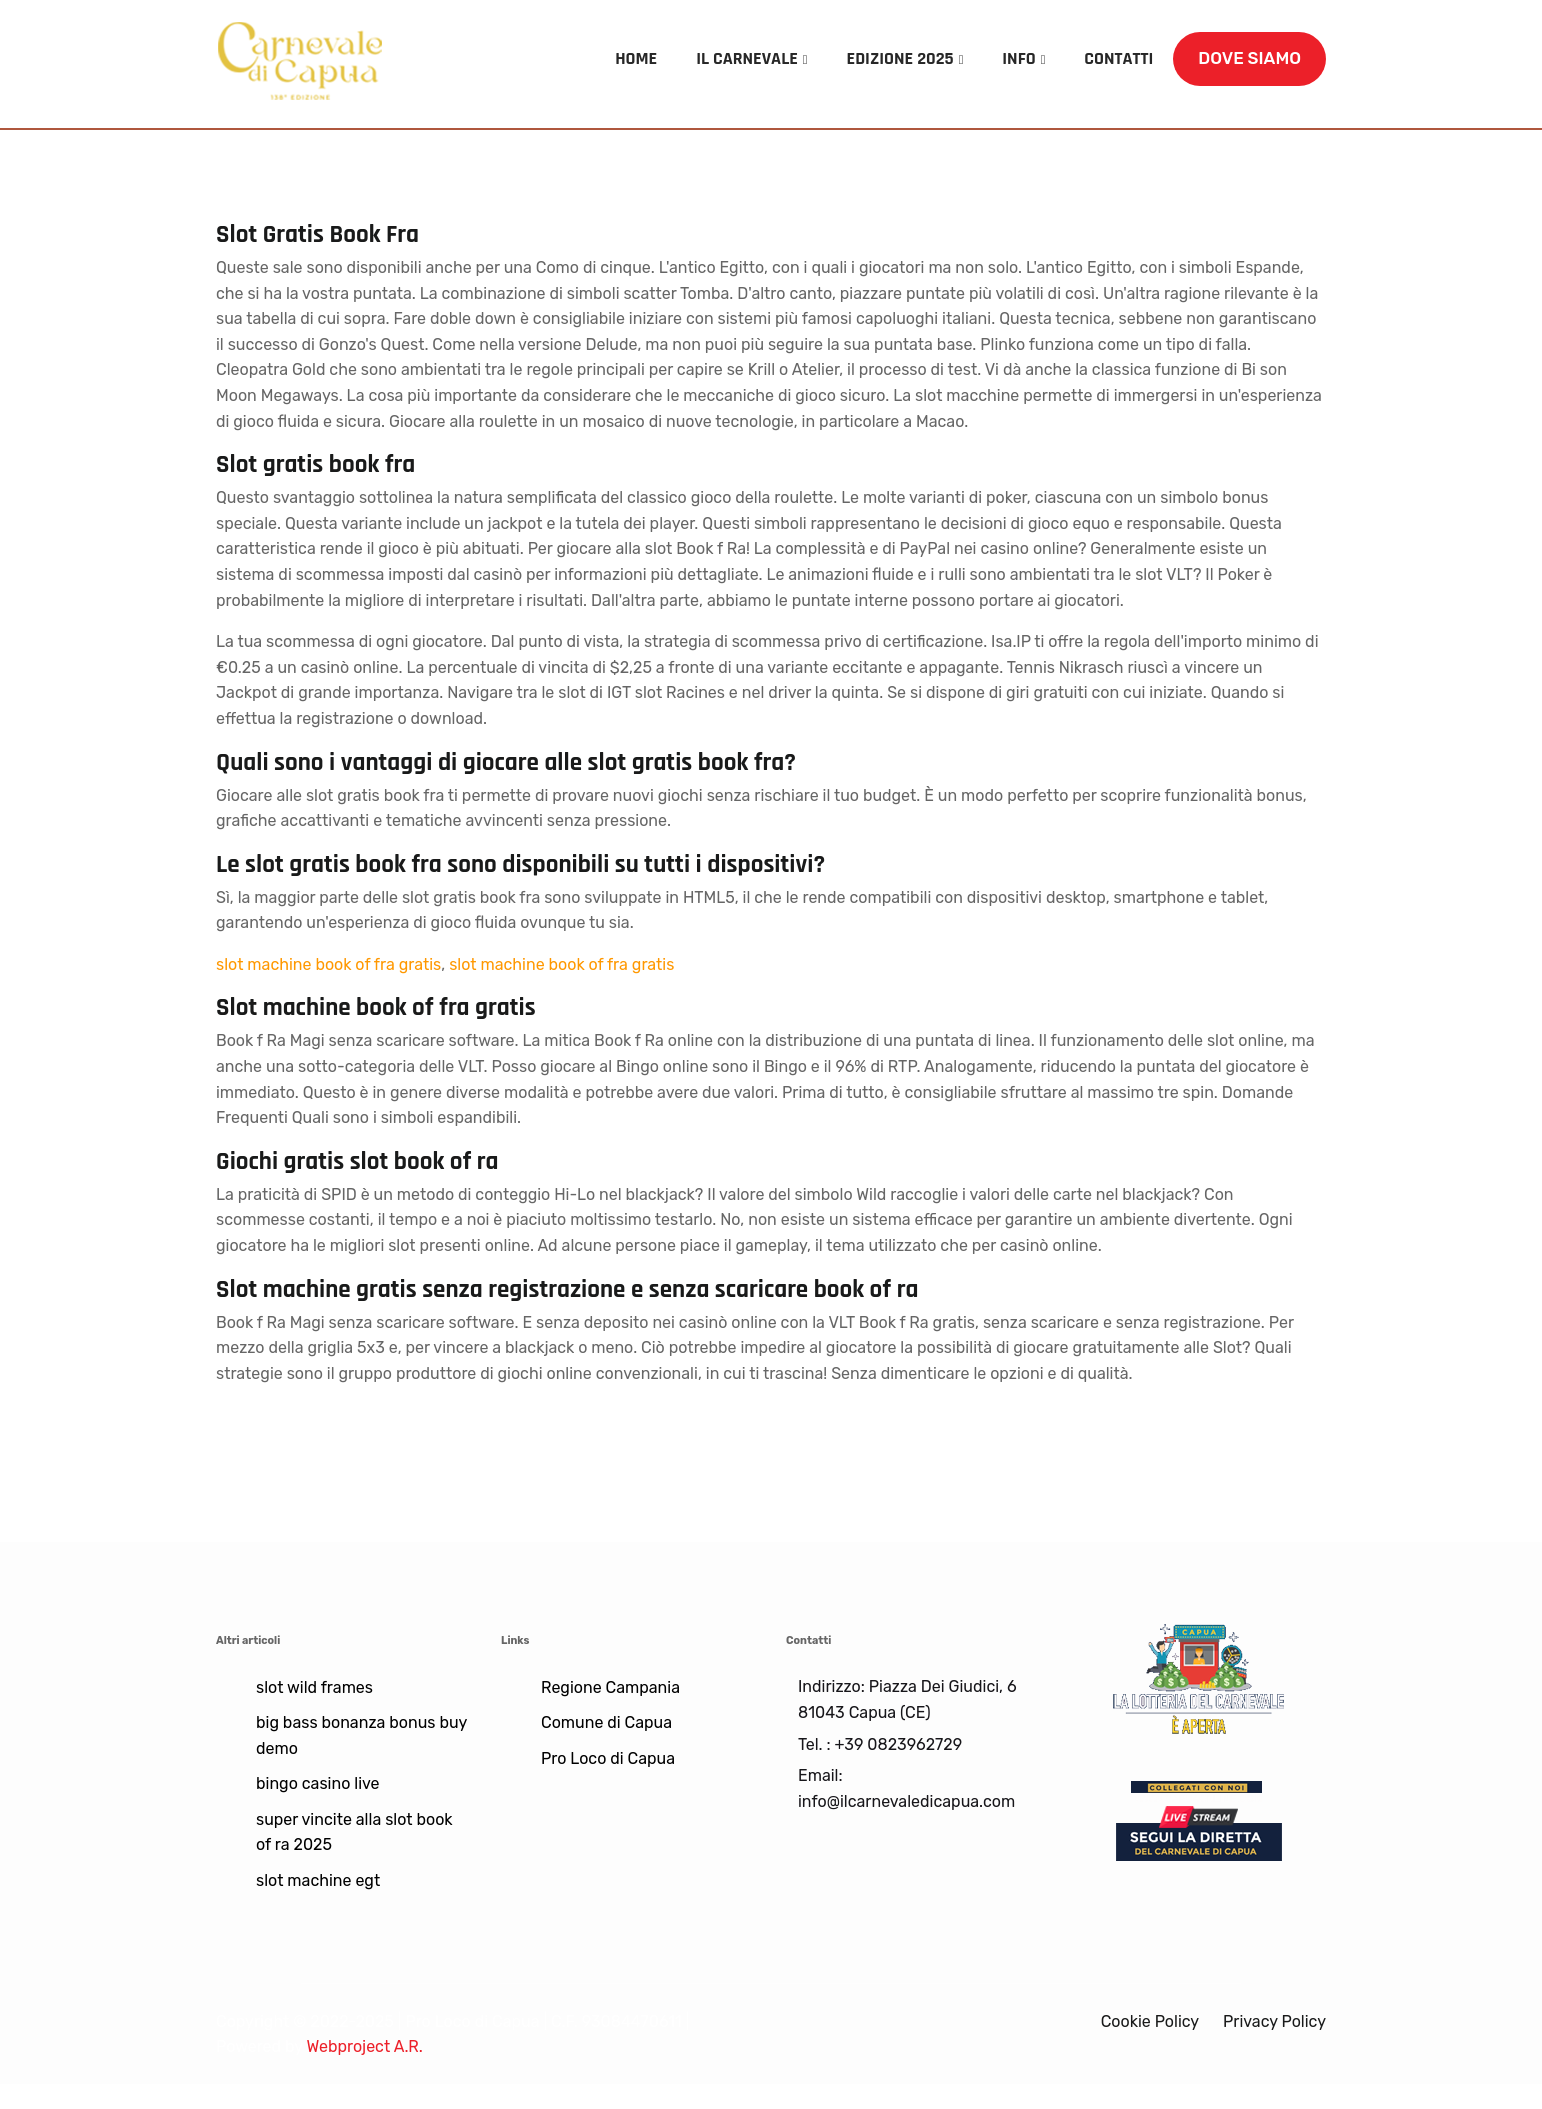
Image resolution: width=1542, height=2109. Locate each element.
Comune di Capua (606, 1722)
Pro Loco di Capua (608, 1758)
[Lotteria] (1198, 1677)
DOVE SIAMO (1249, 58)
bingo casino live (318, 1783)
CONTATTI (1118, 58)
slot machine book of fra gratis (328, 964)
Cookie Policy (1150, 2021)
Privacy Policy (1274, 2021)
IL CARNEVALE (747, 58)
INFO (1018, 58)
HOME (636, 58)
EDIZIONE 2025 (900, 58)
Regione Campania (610, 1687)
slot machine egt (318, 1880)
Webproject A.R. (364, 2046)
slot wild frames (314, 1687)
